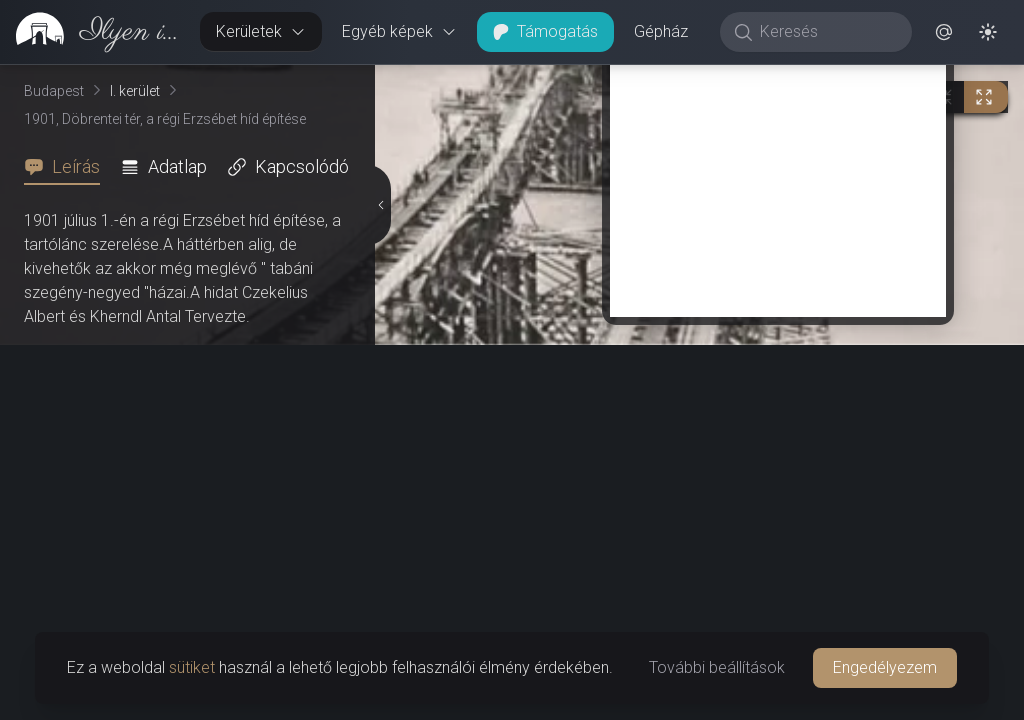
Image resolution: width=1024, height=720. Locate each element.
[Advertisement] (778, 177)
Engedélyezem (885, 667)
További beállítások (717, 667)
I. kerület (135, 91)
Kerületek (261, 31)
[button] (944, 32)
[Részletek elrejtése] (381, 205)
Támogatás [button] (545, 31)
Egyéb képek (399, 31)
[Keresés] (826, 32)
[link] (92, 32)
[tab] (68, 167)
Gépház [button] (661, 31)
